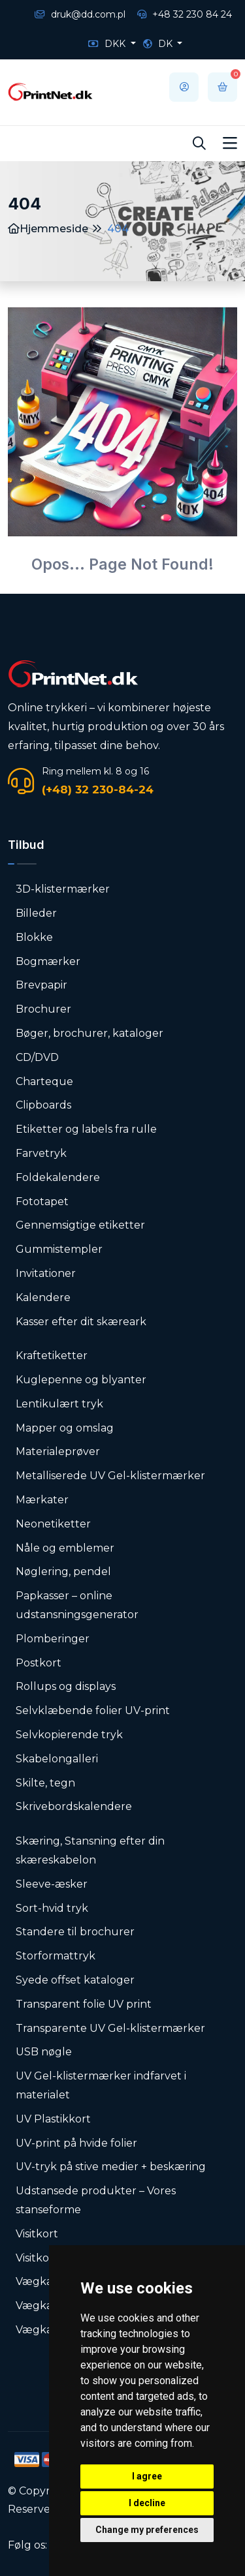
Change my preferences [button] (147, 2529)
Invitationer (46, 1273)
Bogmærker (48, 961)
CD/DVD (37, 1057)
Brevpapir (41, 985)
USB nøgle (44, 2052)
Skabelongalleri (57, 1759)
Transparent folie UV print (84, 2004)
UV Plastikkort (53, 2119)
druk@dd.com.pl (80, 14)
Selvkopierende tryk (69, 1734)
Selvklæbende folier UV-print (93, 1710)
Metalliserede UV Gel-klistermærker (110, 1475)
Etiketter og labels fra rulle (86, 1129)
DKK (108, 44)
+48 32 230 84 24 (184, 14)
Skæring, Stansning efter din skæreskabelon (90, 1850)
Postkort (38, 1663)
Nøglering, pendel (63, 1571)
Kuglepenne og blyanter (81, 1379)
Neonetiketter (53, 1524)
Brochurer (43, 1009)
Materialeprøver (58, 1451)
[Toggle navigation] (230, 143)
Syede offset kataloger (75, 1980)
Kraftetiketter (52, 1355)
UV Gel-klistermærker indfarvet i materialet (101, 2085)
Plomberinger (53, 1639)
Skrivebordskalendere (74, 1806)
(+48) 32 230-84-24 (98, 789)
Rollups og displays (66, 1686)
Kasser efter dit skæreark (81, 1321)
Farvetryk (41, 1153)
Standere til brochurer (75, 1931)
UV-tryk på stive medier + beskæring (111, 2166)
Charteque (44, 1081)
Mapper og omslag (65, 1428)
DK (159, 44)
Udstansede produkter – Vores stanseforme (96, 2200)
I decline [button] (147, 2503)
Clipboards (43, 1105)
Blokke (34, 937)
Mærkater (42, 1500)
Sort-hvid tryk (52, 1908)
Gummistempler (59, 1249)
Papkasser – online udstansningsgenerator (77, 1605)
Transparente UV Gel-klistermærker (110, 2028)
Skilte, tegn (45, 1783)
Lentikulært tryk (59, 1404)
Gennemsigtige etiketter (80, 1225)
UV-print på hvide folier (76, 2143)
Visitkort (37, 2234)
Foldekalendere (58, 1177)
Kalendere (43, 1297)
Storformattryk (55, 1956)
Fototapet (42, 1201)
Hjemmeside (48, 228)
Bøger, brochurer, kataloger (89, 1033)
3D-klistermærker (63, 889)
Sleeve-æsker (52, 1884)
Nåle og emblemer (65, 1548)
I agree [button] (147, 2476)
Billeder (36, 913)
